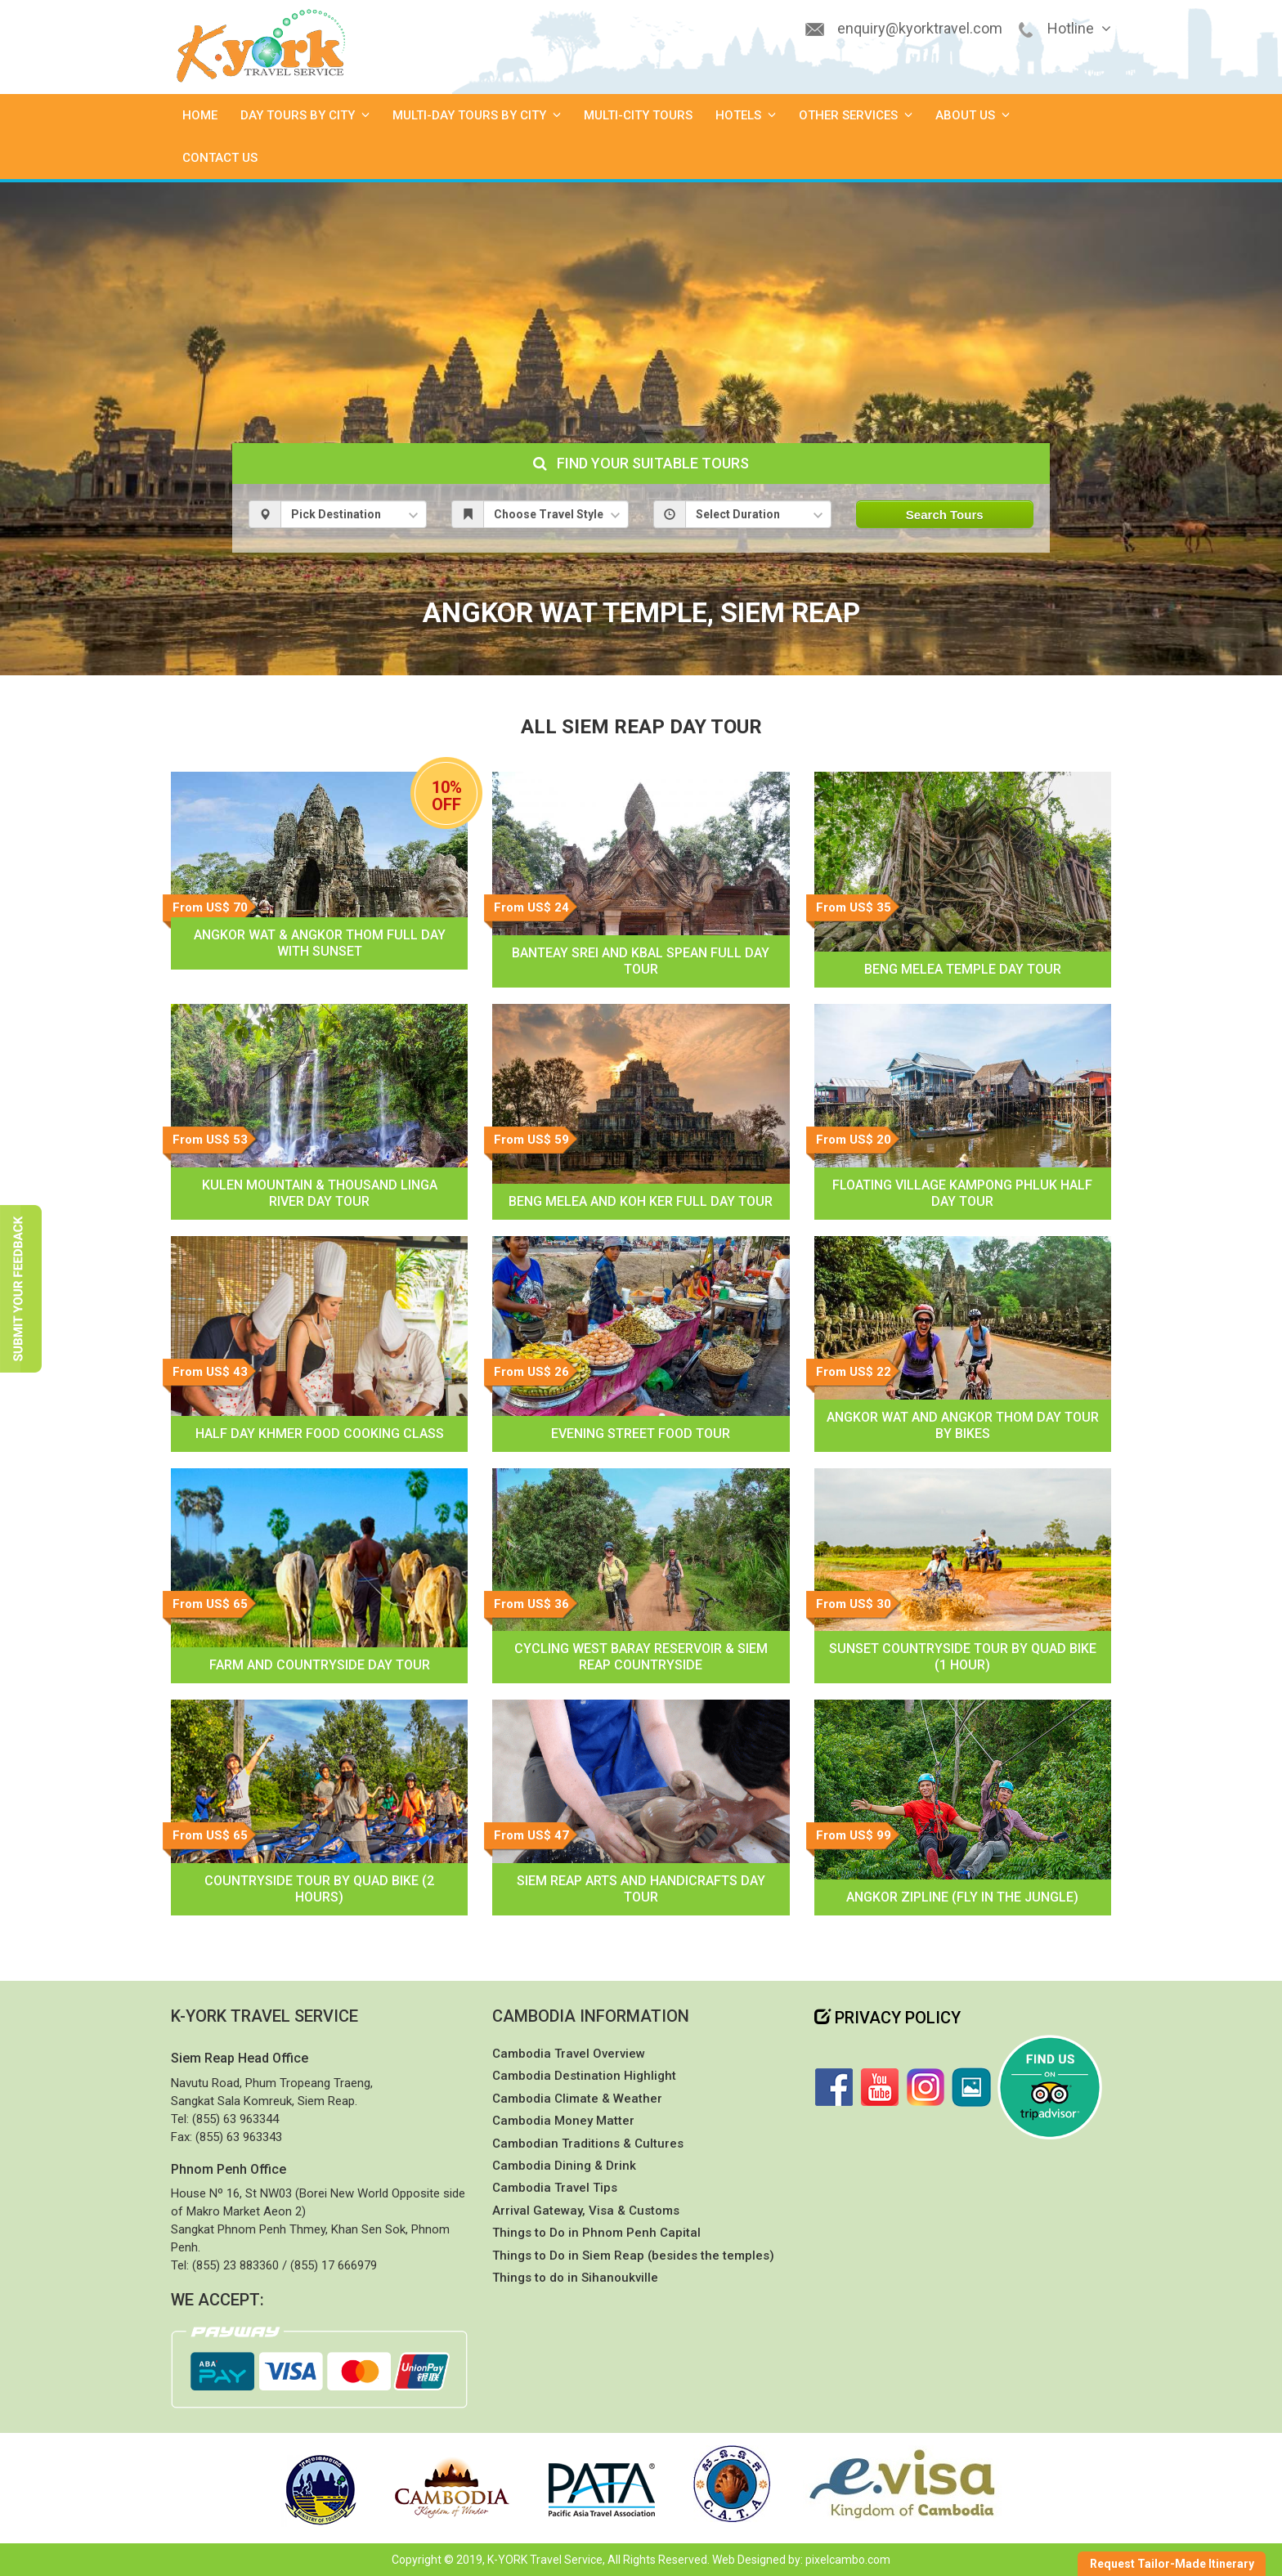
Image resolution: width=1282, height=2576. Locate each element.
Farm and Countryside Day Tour (319, 1665)
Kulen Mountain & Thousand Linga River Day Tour (319, 1193)
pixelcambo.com (847, 2559)
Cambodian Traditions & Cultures (588, 2143)
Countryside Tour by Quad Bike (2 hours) (319, 1889)
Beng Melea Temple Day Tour (962, 969)
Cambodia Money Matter (563, 2120)
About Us (972, 115)
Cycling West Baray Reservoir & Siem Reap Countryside (641, 1657)
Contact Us (220, 157)
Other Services (855, 115)
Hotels (745, 115)
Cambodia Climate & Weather (577, 2098)
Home (199, 115)
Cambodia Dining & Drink (564, 2165)
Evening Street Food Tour (640, 1433)
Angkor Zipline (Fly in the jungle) (962, 1897)
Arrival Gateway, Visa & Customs (585, 2210)
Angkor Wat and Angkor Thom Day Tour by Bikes (963, 1425)
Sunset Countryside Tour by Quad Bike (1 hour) (962, 1657)
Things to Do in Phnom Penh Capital (596, 2232)
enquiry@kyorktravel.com (919, 28)
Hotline (1079, 28)
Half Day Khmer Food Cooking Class (319, 1433)
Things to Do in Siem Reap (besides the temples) (633, 2255)
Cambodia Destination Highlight (584, 2075)
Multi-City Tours (638, 115)
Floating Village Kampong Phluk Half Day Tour (962, 1193)
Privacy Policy (887, 2017)
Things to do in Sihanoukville (575, 2277)
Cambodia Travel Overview (568, 2053)
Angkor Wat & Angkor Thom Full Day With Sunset (320, 943)
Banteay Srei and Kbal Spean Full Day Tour (640, 961)
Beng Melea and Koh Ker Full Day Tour (641, 1201)
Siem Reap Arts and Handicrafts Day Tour (641, 1889)
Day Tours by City (305, 115)
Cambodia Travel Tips (554, 2187)
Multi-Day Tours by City (476, 115)
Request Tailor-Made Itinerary (1172, 2563)
